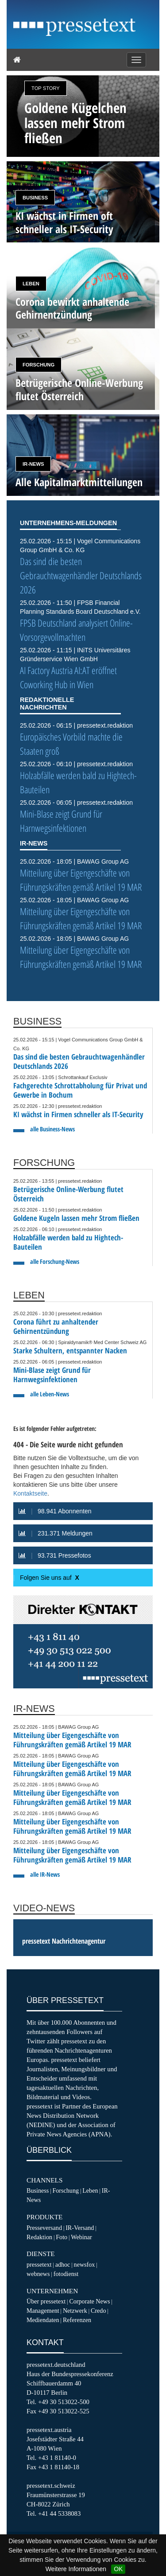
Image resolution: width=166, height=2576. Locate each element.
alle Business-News (52, 1129)
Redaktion (39, 2237)
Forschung (38, 364)
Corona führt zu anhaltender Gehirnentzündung (55, 1326)
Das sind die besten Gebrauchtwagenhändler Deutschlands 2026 (81, 575)
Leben (31, 283)
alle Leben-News (49, 1394)
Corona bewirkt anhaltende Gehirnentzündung (72, 308)
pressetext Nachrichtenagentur (63, 1941)
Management (43, 2310)
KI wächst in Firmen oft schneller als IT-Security (64, 222)
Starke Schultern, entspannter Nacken (70, 1350)
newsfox (84, 2264)
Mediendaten (43, 2319)
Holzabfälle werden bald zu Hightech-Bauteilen (68, 1242)
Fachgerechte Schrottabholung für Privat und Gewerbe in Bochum (80, 1090)
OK (118, 2568)
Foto (61, 2237)
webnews (38, 2273)
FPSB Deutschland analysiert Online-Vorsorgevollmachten (76, 630)
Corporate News (89, 2301)
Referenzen (77, 2319)
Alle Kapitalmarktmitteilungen (79, 482)
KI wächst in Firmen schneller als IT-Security (78, 1114)
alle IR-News (45, 1874)
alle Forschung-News (54, 1261)
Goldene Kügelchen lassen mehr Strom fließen (75, 123)
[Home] (17, 60)
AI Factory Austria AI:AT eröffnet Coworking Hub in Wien (68, 677)
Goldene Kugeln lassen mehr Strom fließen (76, 1218)
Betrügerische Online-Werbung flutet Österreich (79, 389)
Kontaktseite (30, 1493)
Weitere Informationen (76, 2568)
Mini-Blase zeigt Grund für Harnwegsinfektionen (61, 821)
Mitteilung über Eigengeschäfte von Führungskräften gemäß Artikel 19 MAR (81, 880)
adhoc (62, 2264)
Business (35, 197)
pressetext (39, 2264)
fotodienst (66, 2273)
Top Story (45, 88)
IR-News (33, 464)
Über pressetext (46, 2301)
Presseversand (44, 2227)
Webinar (81, 2237)
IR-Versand (80, 2227)
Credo (98, 2310)
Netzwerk (75, 2310)
